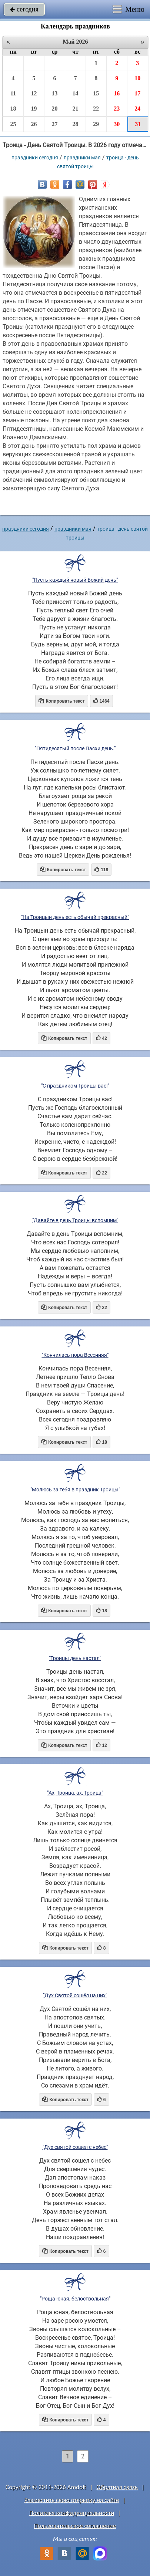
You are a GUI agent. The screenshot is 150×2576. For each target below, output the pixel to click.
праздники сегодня (34, 157)
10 (137, 78)
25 (13, 124)
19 (34, 108)
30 (117, 124)
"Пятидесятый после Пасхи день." (75, 748)
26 (34, 124)
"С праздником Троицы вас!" (75, 1086)
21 (75, 108)
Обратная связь (117, 2487)
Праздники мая (82, 157)
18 (13, 108)
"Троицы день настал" (75, 1658)
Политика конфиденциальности (71, 2513)
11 (13, 93)
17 (137, 93)
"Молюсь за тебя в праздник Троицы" (75, 1489)
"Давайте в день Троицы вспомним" (75, 1220)
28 (75, 124)
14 (75, 93)
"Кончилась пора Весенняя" (75, 1355)
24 (137, 108)
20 (54, 108)
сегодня (24, 9)
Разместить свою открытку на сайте (71, 2500)
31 (138, 124)
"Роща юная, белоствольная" (75, 2299)
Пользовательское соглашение (75, 2526)
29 (96, 124)
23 (117, 108)
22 (96, 108)
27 (54, 124)
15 (96, 93)
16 (117, 93)
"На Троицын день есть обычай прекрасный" (75, 917)
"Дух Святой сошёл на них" (75, 1995)
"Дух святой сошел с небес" (75, 2147)
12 (34, 93)
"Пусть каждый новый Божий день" (75, 580)
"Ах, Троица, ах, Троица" (75, 1793)
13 (54, 93)
